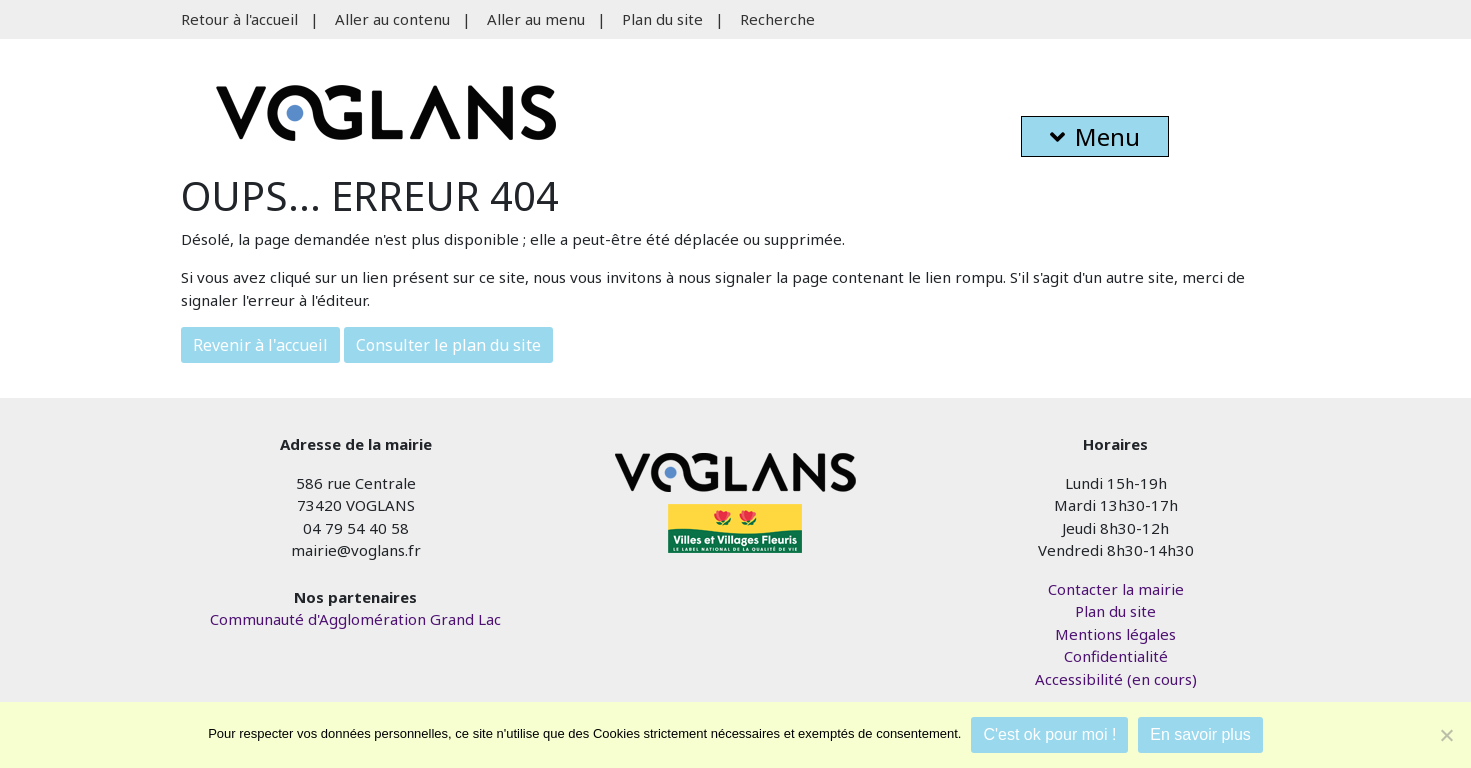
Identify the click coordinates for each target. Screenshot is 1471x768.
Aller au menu (536, 19)
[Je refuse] (1446, 735)
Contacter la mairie (1116, 589)
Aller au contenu (392, 19)
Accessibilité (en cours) (1116, 679)
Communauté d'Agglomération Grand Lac (355, 619)
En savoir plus (1200, 734)
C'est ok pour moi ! (1049, 734)
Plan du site (662, 19)
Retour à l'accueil (239, 19)
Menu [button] (1095, 136)
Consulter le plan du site (448, 345)
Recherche (777, 19)
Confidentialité (1116, 656)
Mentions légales (1115, 634)
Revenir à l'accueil (260, 345)
